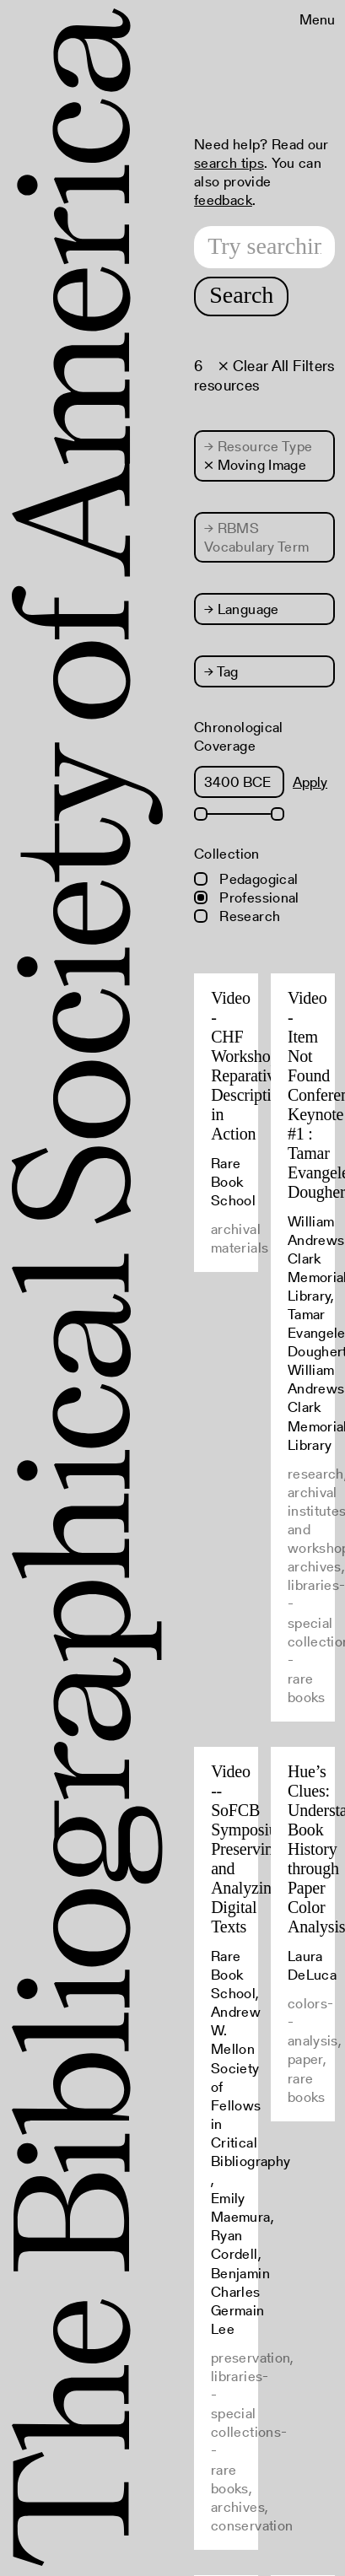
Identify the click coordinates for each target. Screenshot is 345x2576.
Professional (246, 897)
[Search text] (264, 247)
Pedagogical (246, 879)
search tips (229, 163)
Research (237, 916)
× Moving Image (255, 465)
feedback (223, 200)
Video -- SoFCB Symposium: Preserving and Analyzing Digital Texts (252, 1849)
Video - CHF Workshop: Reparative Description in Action (249, 1066)
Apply (310, 782)
